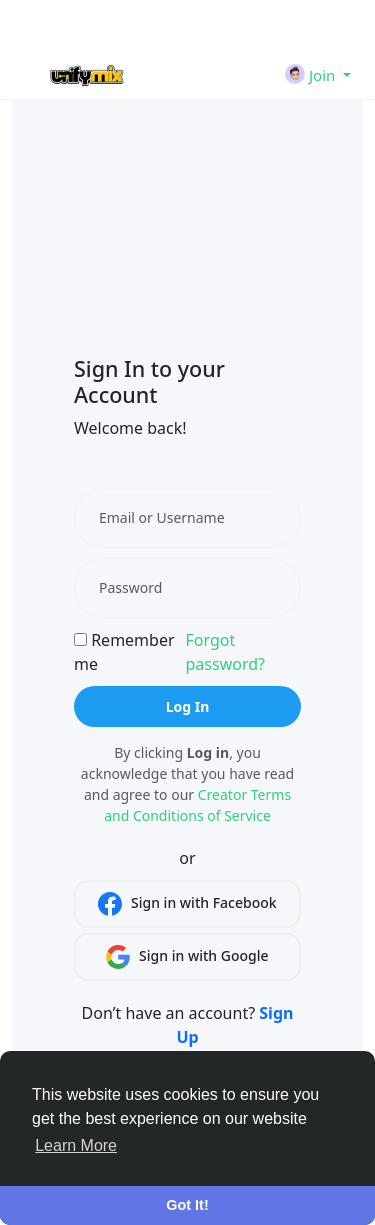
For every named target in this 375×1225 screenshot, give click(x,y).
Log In (188, 706)
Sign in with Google (187, 957)
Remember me (124, 652)
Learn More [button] (76, 1145)
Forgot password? (224, 652)
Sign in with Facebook (187, 904)
